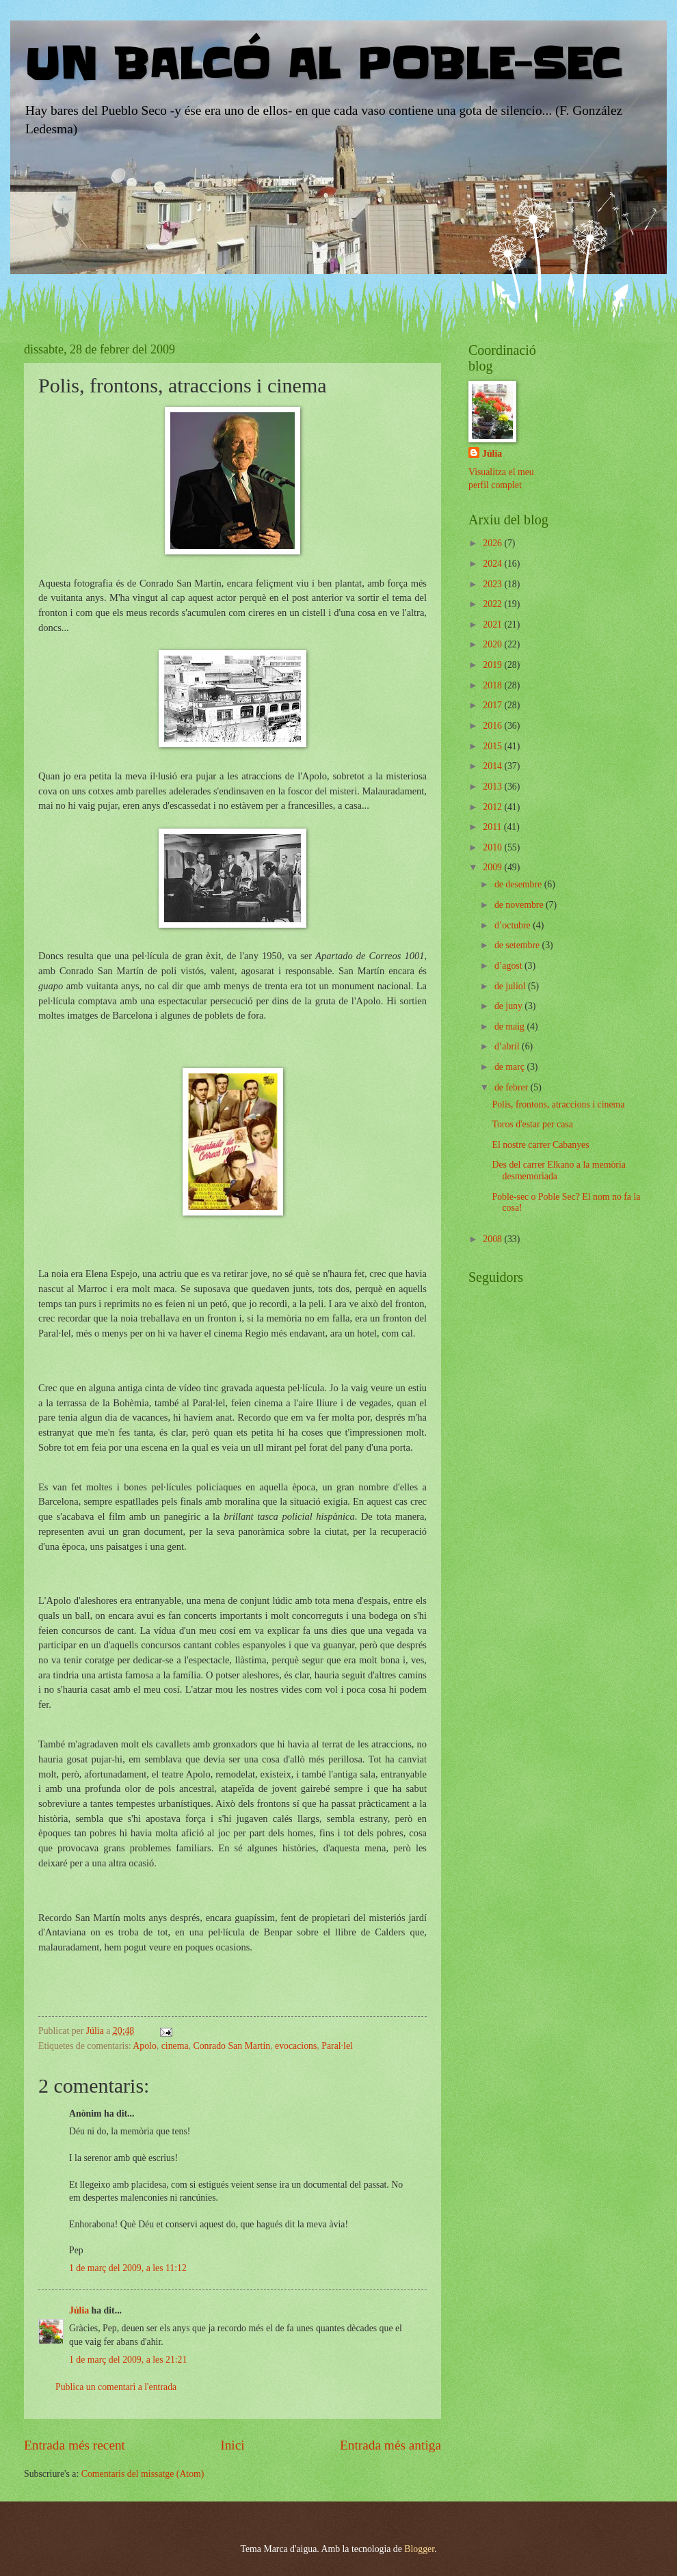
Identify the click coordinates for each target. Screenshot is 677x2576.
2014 (493, 766)
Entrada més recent (74, 2445)
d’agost (509, 966)
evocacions (296, 2046)
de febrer (512, 1087)
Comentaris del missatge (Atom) (142, 2474)
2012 (493, 807)
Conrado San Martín (231, 2046)
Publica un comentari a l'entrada (115, 2387)
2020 (493, 644)
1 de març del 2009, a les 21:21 (128, 2359)
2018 (493, 685)
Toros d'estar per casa (532, 1124)
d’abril (508, 1046)
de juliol (511, 986)
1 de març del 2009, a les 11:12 (128, 2268)
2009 (493, 867)
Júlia (79, 2310)
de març (510, 1067)
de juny (509, 1006)
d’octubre (513, 925)
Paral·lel (337, 2046)
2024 (493, 564)
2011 (493, 827)
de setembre (518, 945)
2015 (493, 746)
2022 (493, 604)
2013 (493, 786)
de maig (510, 1026)
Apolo (145, 2046)
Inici (232, 2445)
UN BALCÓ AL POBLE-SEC (322, 65)
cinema (175, 2046)
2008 (493, 1239)
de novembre (520, 905)
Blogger (419, 2549)
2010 (493, 847)
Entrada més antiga (390, 2445)
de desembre (519, 884)
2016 (493, 726)
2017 (493, 705)
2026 (493, 543)
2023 (493, 584)
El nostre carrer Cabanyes (540, 1145)
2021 (493, 624)
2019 (493, 665)
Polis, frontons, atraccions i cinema (558, 1104)
